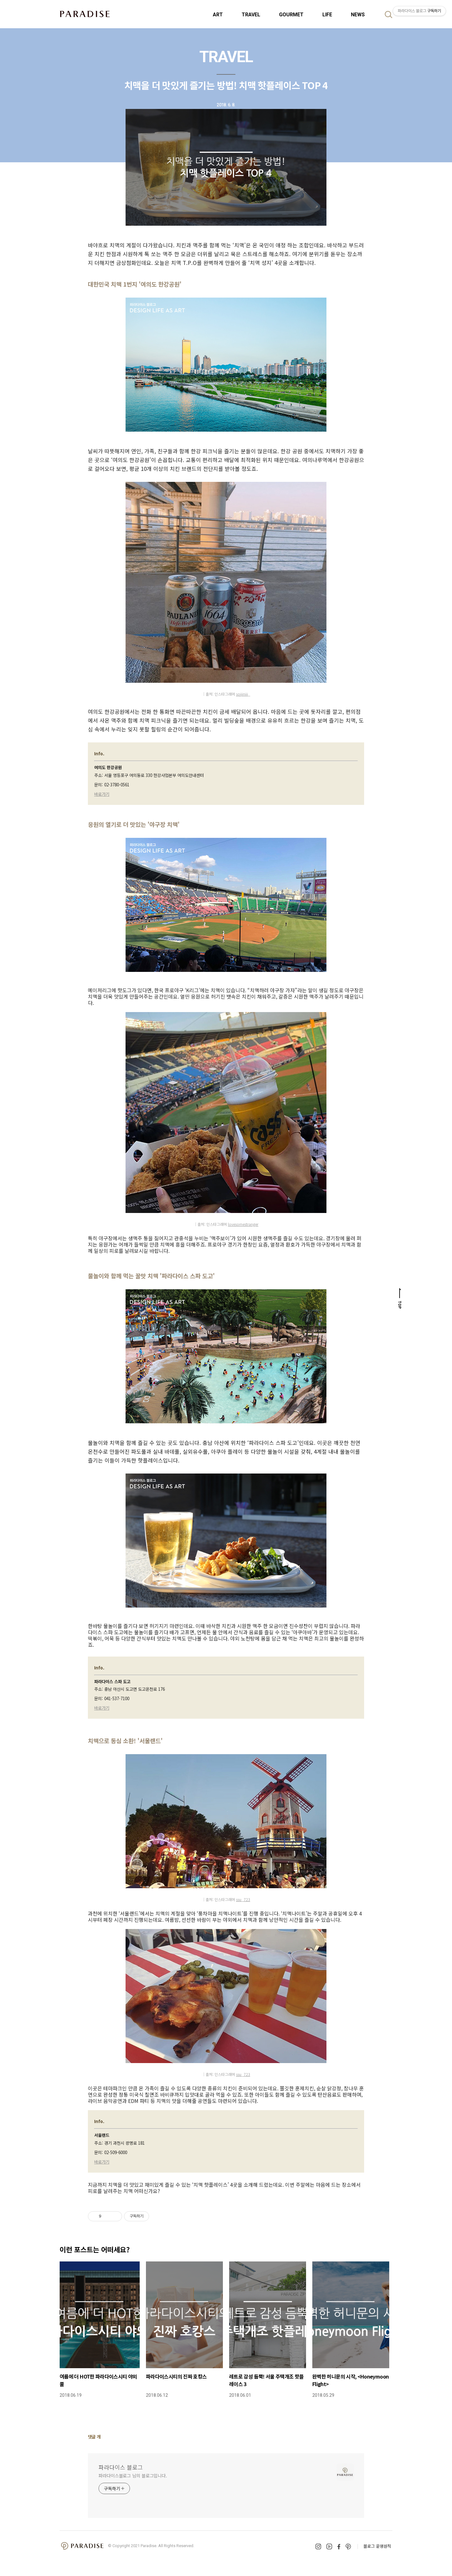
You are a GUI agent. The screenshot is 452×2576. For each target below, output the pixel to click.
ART (218, 15)
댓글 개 (94, 2436)
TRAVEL (251, 15)
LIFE (327, 15)
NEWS (358, 15)
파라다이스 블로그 (121, 2467)
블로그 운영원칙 (377, 2546)
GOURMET (291, 15)
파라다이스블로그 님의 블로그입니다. (133, 2475)
